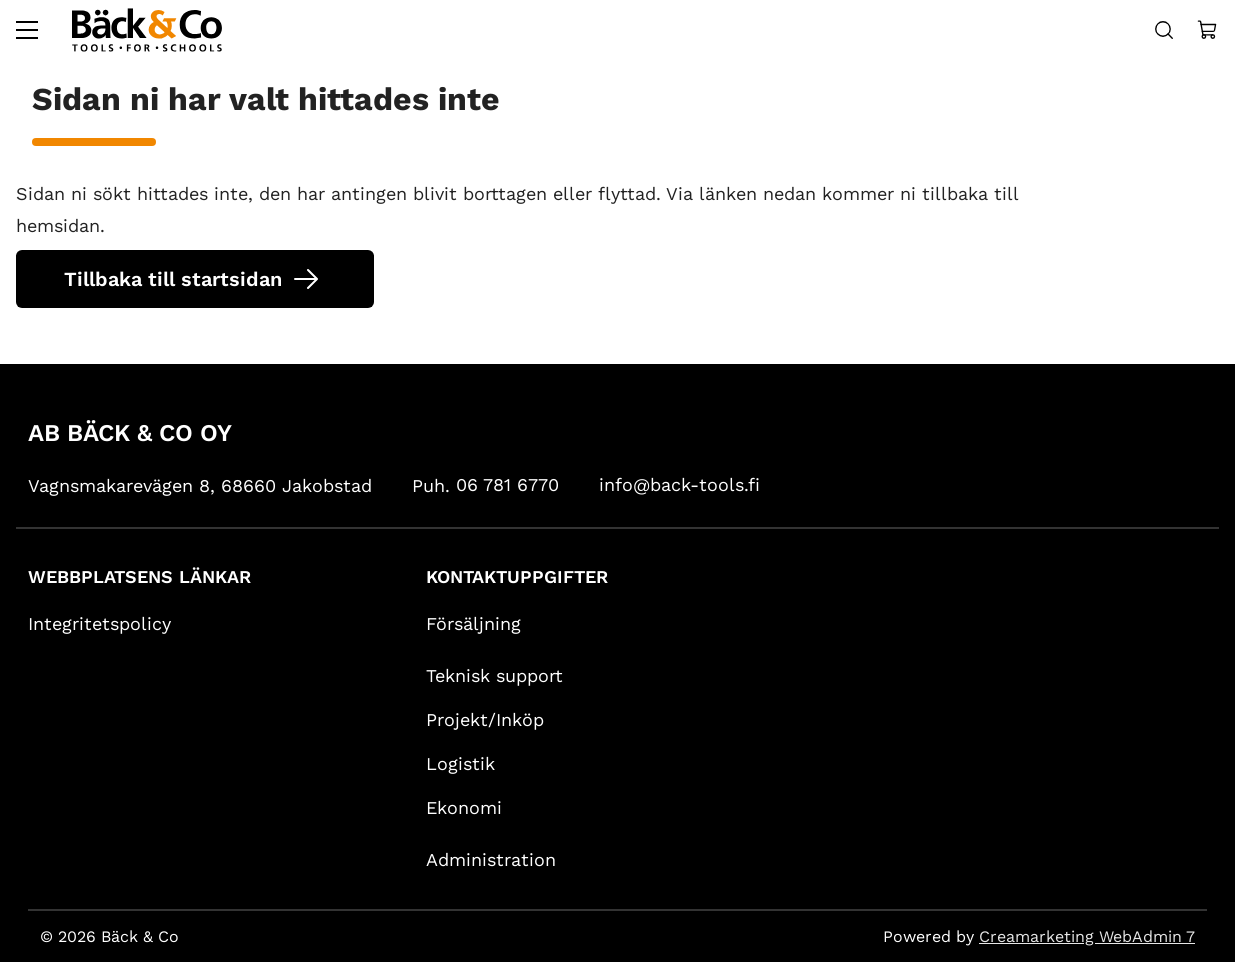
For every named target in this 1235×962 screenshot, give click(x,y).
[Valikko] (27, 30)
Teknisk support (494, 675)
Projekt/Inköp (485, 719)
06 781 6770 (507, 484)
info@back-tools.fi (679, 484)
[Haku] (1164, 30)
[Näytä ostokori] (1208, 30)
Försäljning (473, 623)
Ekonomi (464, 807)
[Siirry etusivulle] (147, 30)
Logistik (460, 763)
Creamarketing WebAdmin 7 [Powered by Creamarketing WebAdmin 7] (1087, 936)
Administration (491, 859)
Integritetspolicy (99, 623)
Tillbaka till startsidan (173, 279)
